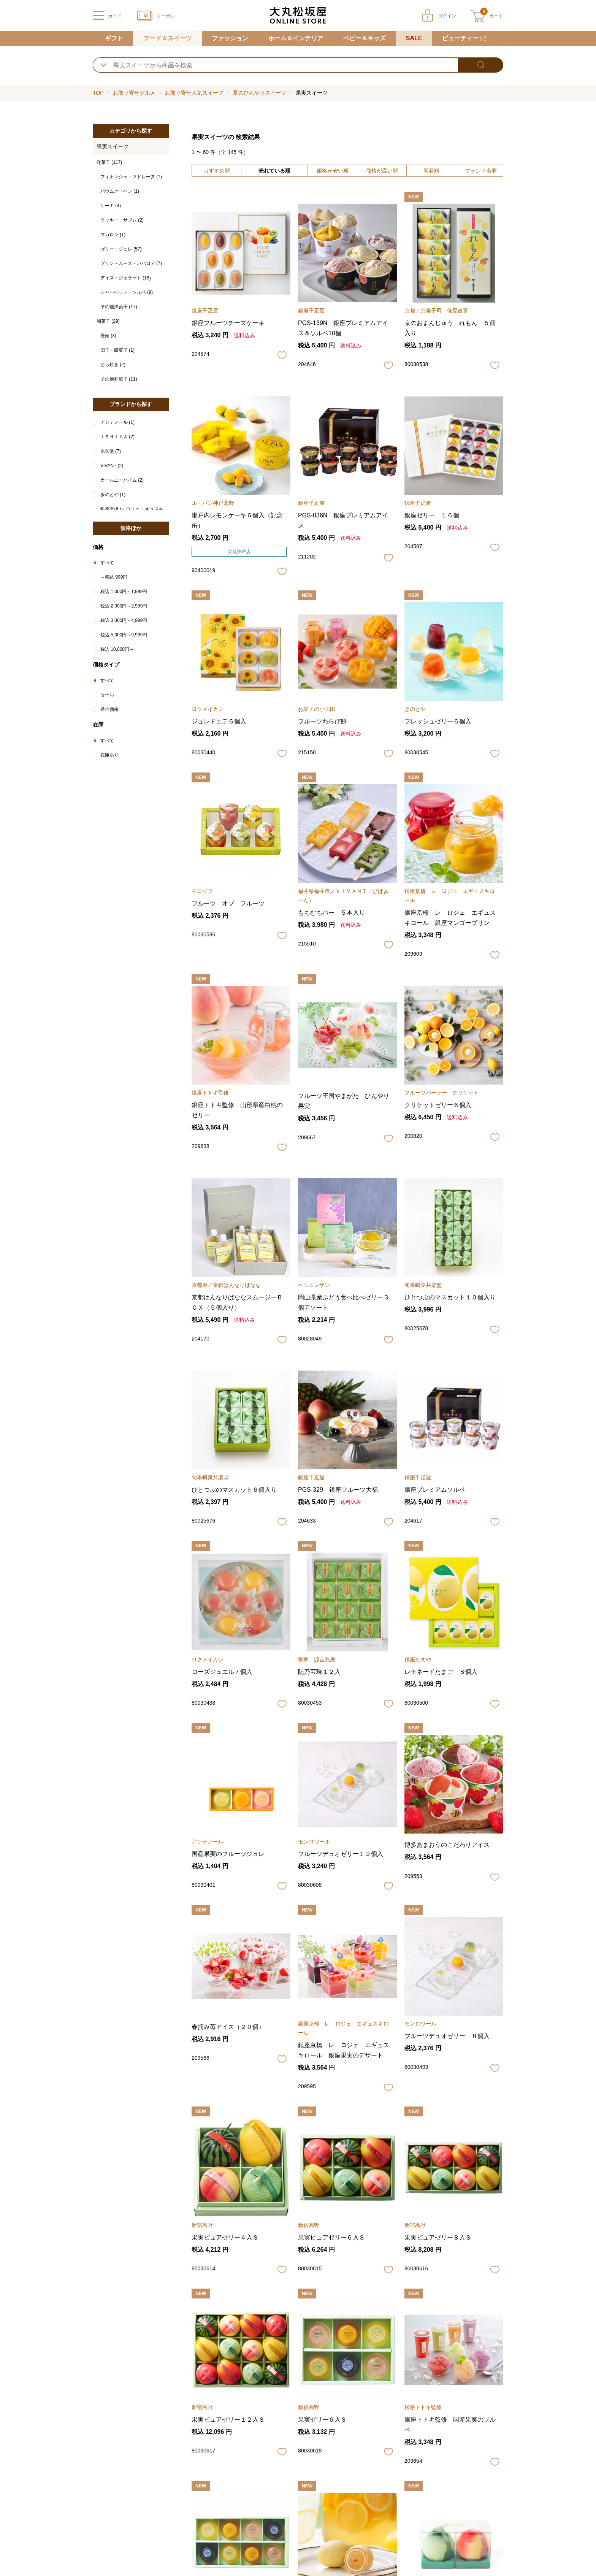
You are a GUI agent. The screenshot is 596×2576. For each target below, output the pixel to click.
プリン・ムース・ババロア (131, 263)
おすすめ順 (216, 171)
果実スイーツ (112, 146)
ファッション (230, 38)
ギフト (114, 38)
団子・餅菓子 (117, 350)
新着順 (431, 171)
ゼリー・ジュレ (121, 249)
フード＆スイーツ (167, 38)
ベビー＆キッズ (364, 38)
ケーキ (110, 205)
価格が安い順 (333, 171)
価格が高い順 (382, 171)
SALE (414, 38)
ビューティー (460, 38)
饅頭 (108, 335)
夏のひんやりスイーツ (259, 93)
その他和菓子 (118, 379)
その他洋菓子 (118, 306)
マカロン (112, 234)
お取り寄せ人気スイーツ (194, 93)
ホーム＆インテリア (295, 38)
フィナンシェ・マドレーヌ (131, 176)
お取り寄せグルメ (134, 93)
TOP (98, 93)
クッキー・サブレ (122, 220)
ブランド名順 (481, 171)
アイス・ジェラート (125, 278)
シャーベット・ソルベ (126, 292)
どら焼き (112, 364)
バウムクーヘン (119, 191)
